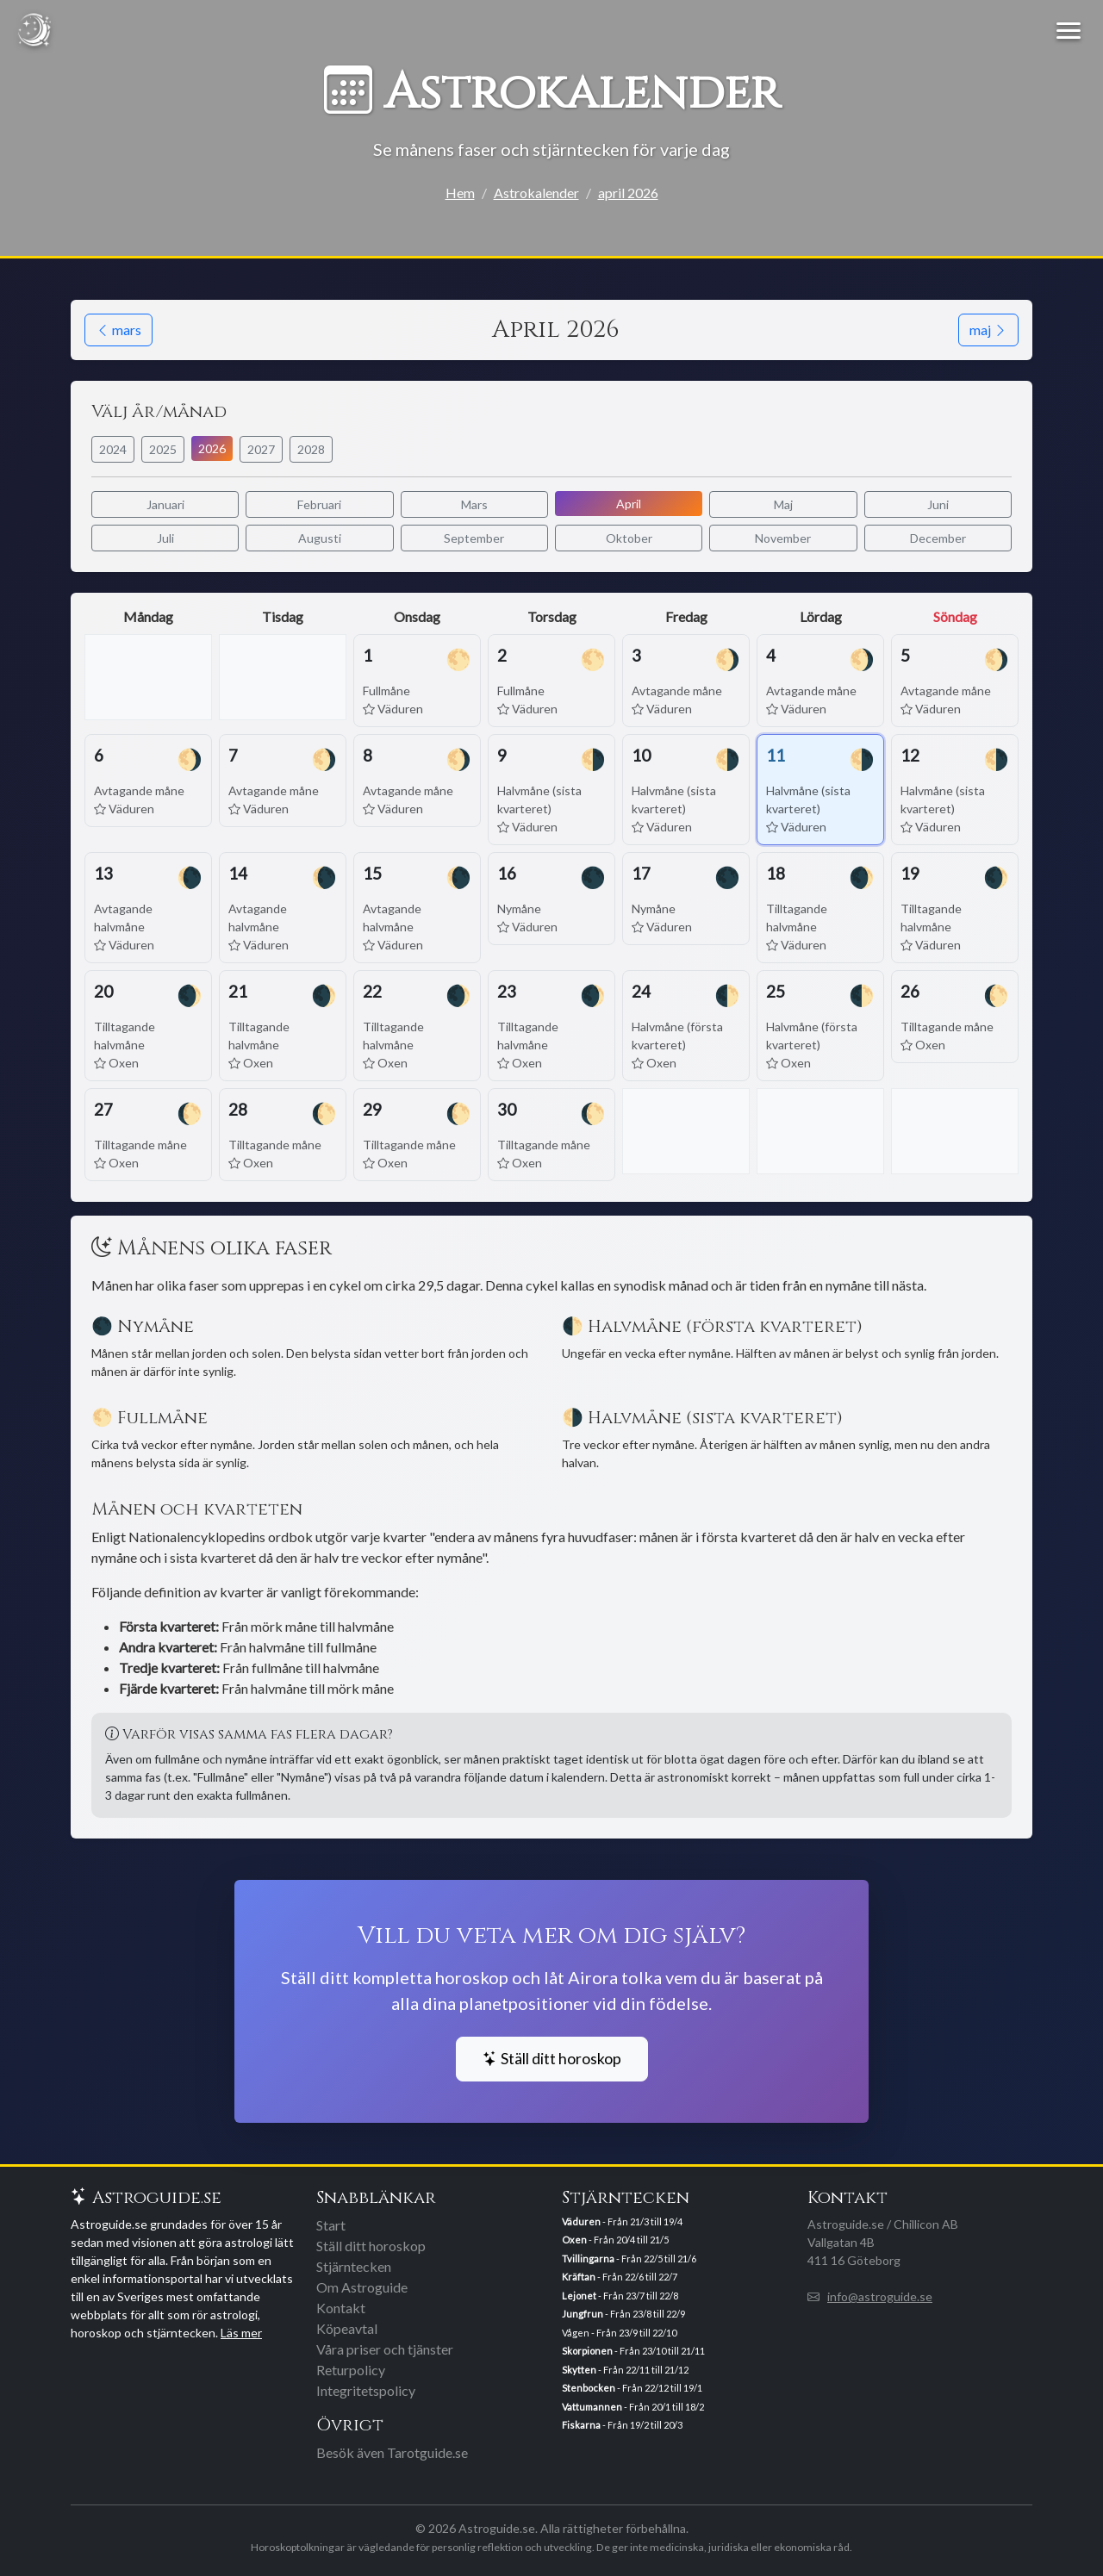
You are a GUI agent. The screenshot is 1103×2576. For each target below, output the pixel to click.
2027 (261, 449)
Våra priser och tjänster (384, 2349)
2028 (311, 449)
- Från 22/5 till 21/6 (629, 2258)
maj (988, 329)
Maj (783, 504)
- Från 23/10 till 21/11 (633, 2350)
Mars (474, 504)
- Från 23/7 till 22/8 (620, 2295)
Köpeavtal (346, 2328)
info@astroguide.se (879, 2296)
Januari (165, 504)
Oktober (629, 538)
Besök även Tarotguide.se (392, 2452)
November (783, 538)
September (474, 538)
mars (118, 329)
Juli (165, 538)
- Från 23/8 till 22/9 (623, 2313)
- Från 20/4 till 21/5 (615, 2239)
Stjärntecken (353, 2266)
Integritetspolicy (365, 2390)
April (628, 503)
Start (331, 2225)
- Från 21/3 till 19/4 (622, 2221)
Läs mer (241, 2332)
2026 (212, 448)
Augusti (319, 538)
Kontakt (340, 2307)
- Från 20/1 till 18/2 (633, 2406)
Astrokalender (536, 192)
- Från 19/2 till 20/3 (622, 2424)
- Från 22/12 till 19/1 (632, 2387)
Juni (938, 504)
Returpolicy (350, 2369)
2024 (113, 449)
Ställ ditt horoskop (552, 2059)
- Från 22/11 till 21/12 (625, 2369)
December (938, 538)
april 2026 (628, 192)
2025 (163, 449)
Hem (460, 192)
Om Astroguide (362, 2287)
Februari (319, 504)
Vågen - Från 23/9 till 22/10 (619, 2332)
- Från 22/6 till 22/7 (619, 2276)
